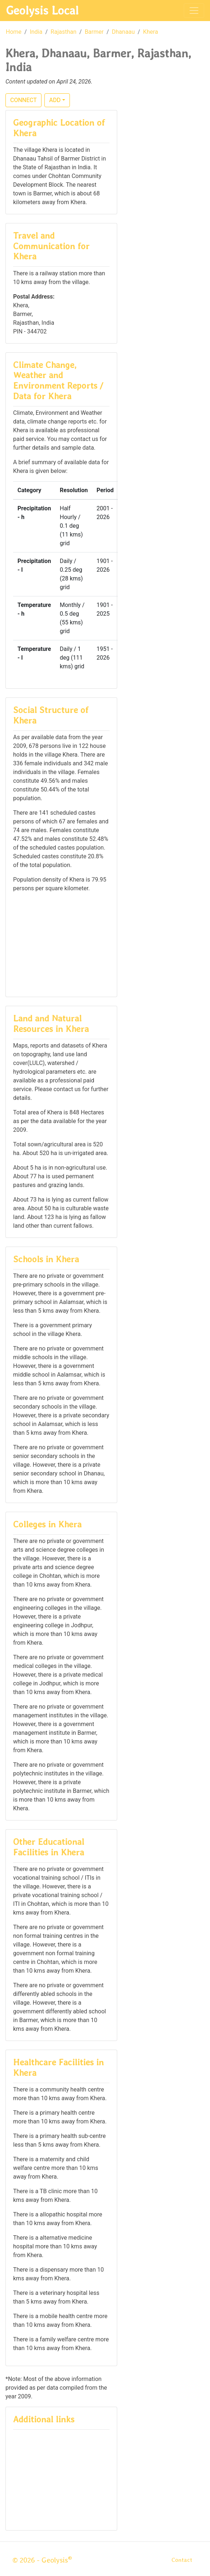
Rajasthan (63, 31)
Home (13, 31)
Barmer (94, 31)
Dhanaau (123, 31)
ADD (54, 100)
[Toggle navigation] (194, 10)
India (36, 31)
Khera (150, 31)
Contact (181, 2559)
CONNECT (23, 100)
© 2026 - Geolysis (42, 2560)
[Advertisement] (61, 944)
